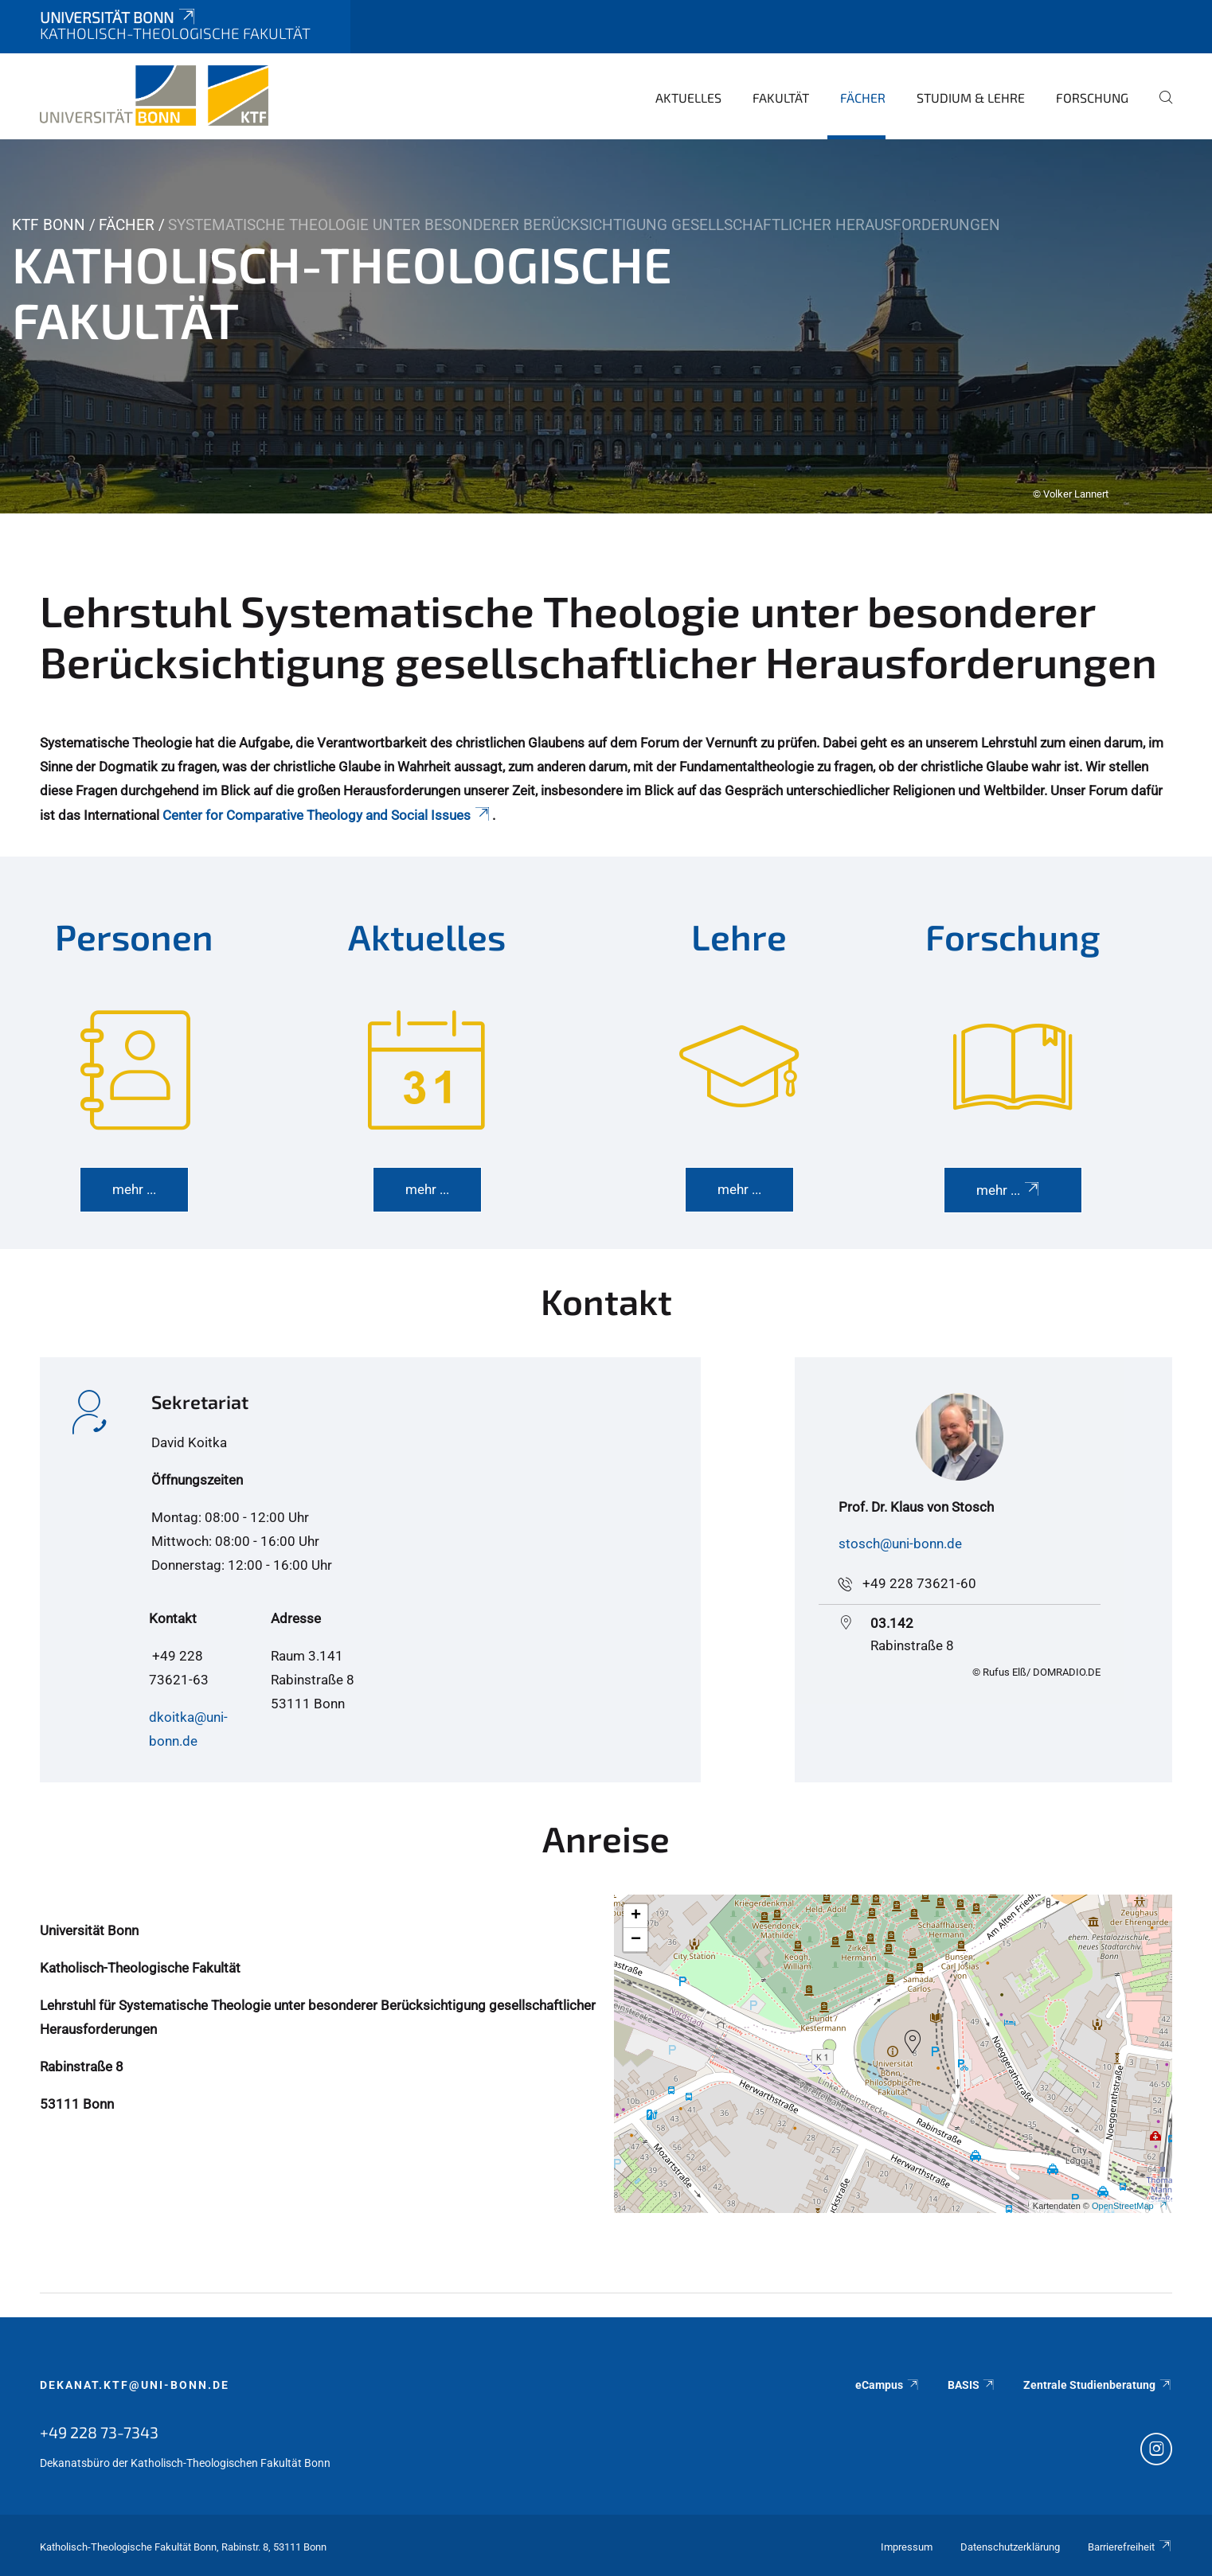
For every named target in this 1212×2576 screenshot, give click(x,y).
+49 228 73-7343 (99, 2431)
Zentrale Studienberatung (1097, 2385)
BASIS (972, 2385)
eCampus (887, 2385)
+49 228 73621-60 (919, 1583)
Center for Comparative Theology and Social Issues (327, 815)
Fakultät (781, 97)
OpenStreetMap (1130, 2206)
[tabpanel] (606, 326)
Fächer (863, 97)
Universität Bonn (118, 17)
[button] (913, 2042)
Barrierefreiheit (1130, 2547)
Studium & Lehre (971, 97)
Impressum (906, 2547)
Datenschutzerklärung (1010, 2547)
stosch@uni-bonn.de (900, 1543)
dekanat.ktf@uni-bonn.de (134, 2385)
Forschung (1092, 97)
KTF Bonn (48, 225)
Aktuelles (688, 97)
